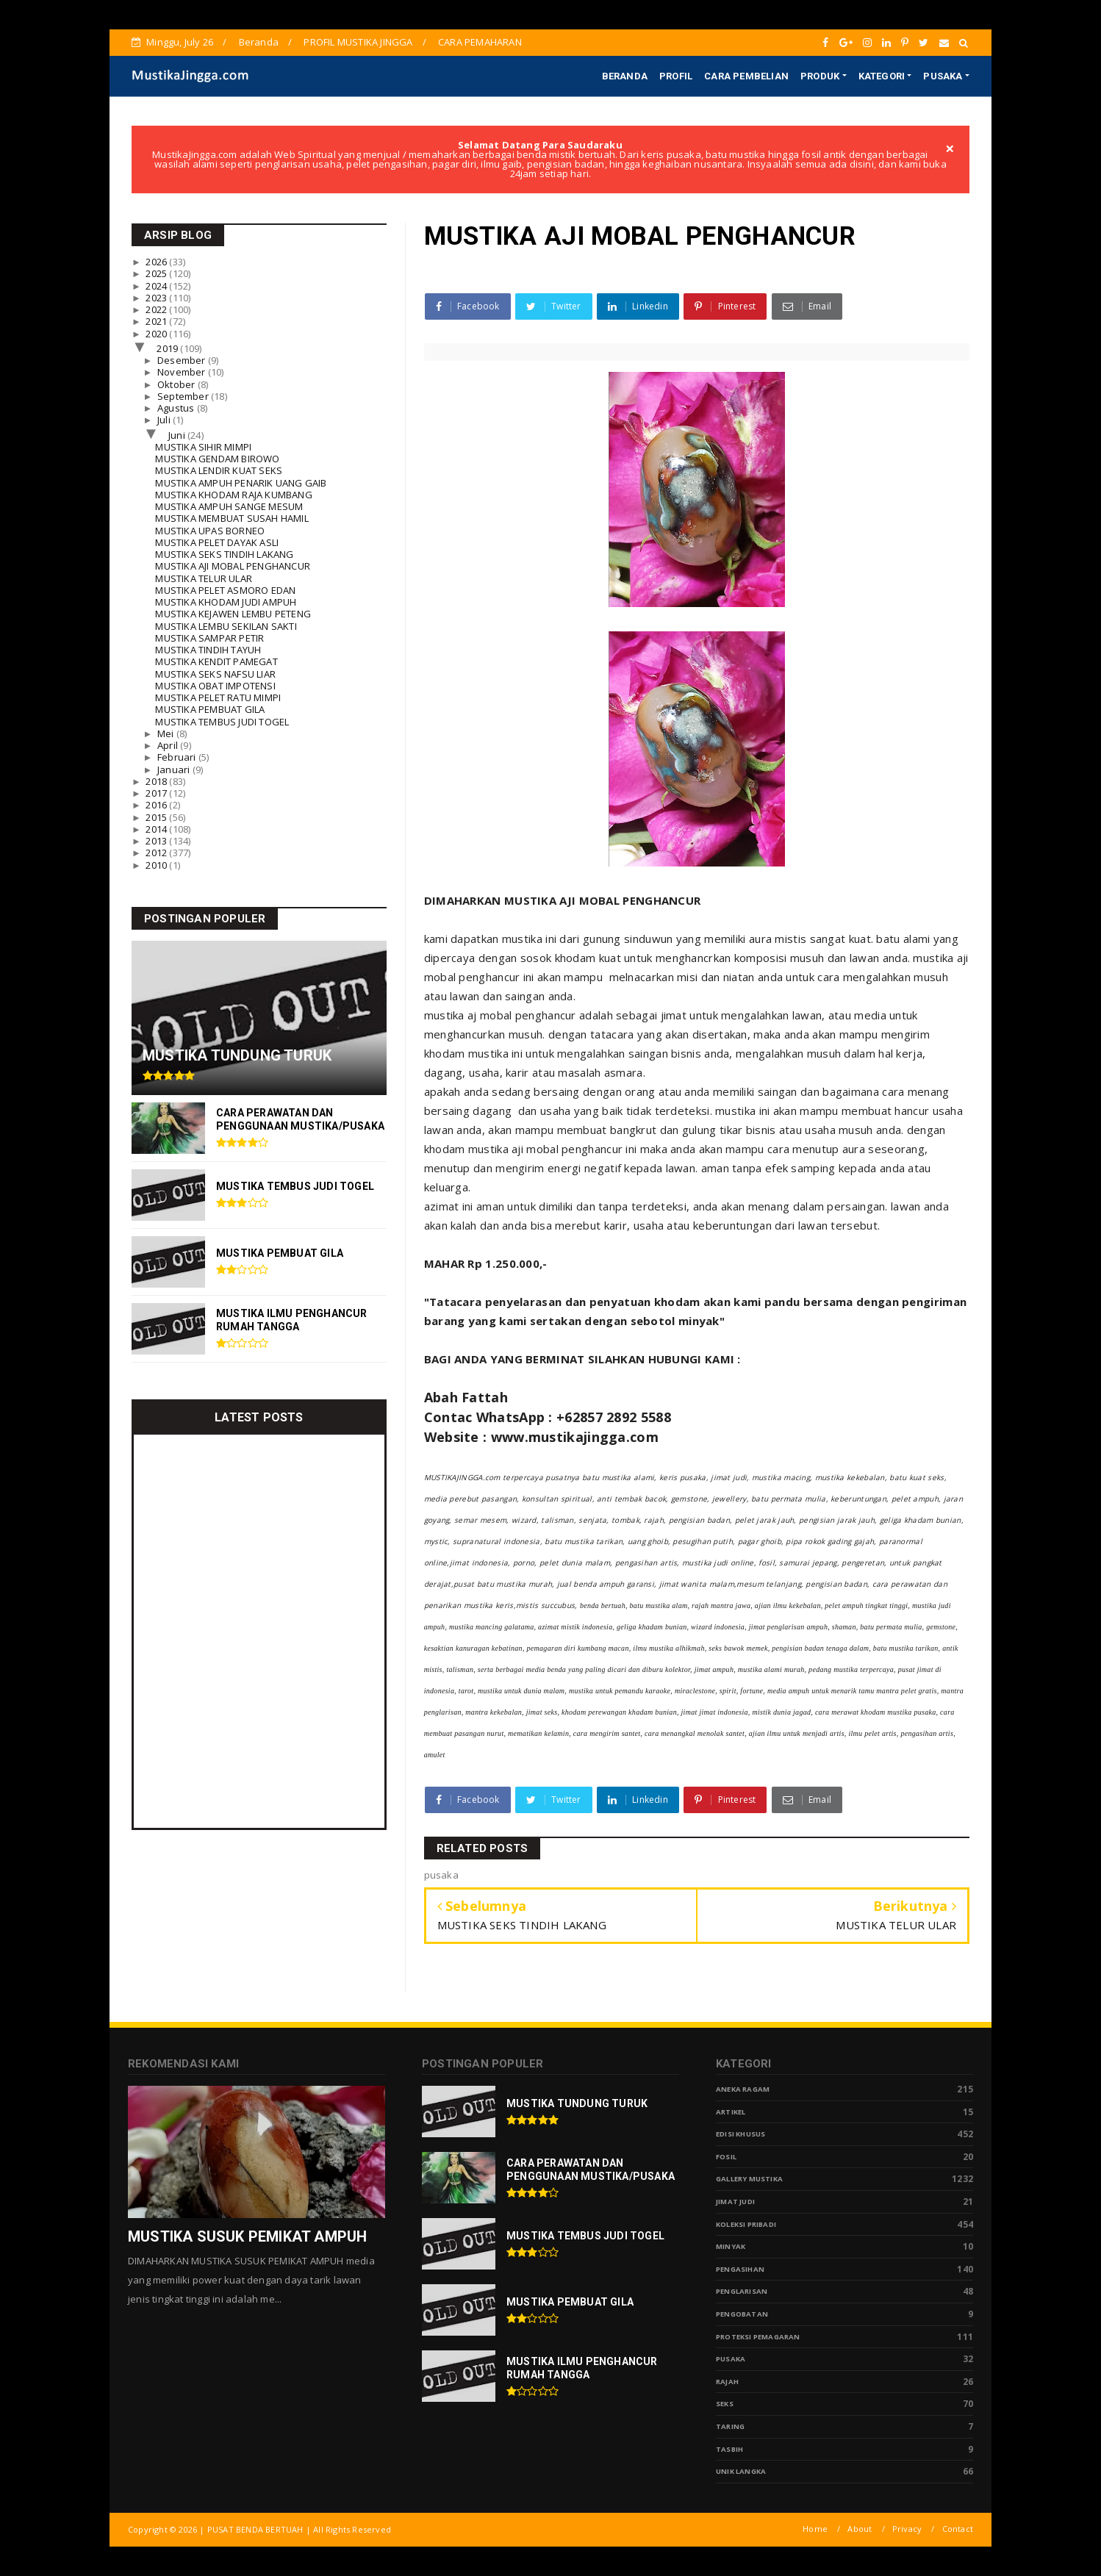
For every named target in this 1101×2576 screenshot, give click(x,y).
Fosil (726, 2156)
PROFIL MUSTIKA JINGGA (358, 42)
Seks (725, 2403)
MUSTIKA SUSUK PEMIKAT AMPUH (247, 2236)
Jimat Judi (735, 2201)
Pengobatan (742, 2314)
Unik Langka (741, 2471)
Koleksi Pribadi (746, 2224)
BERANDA (625, 76)
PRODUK (819, 76)
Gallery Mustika (749, 2179)
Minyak (730, 2246)
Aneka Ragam (743, 2089)
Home (815, 2529)
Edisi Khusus (740, 2134)
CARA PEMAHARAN (480, 42)
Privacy (907, 2529)
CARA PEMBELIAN (746, 76)
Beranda (259, 42)
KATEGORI (881, 76)
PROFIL (675, 76)
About (859, 2529)
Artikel (730, 2112)
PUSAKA (942, 76)
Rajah (727, 2381)
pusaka (730, 2359)
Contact (957, 2529)
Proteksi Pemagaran (758, 2337)
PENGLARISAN (741, 2291)
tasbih (729, 2449)
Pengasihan (740, 2269)
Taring (730, 2426)
